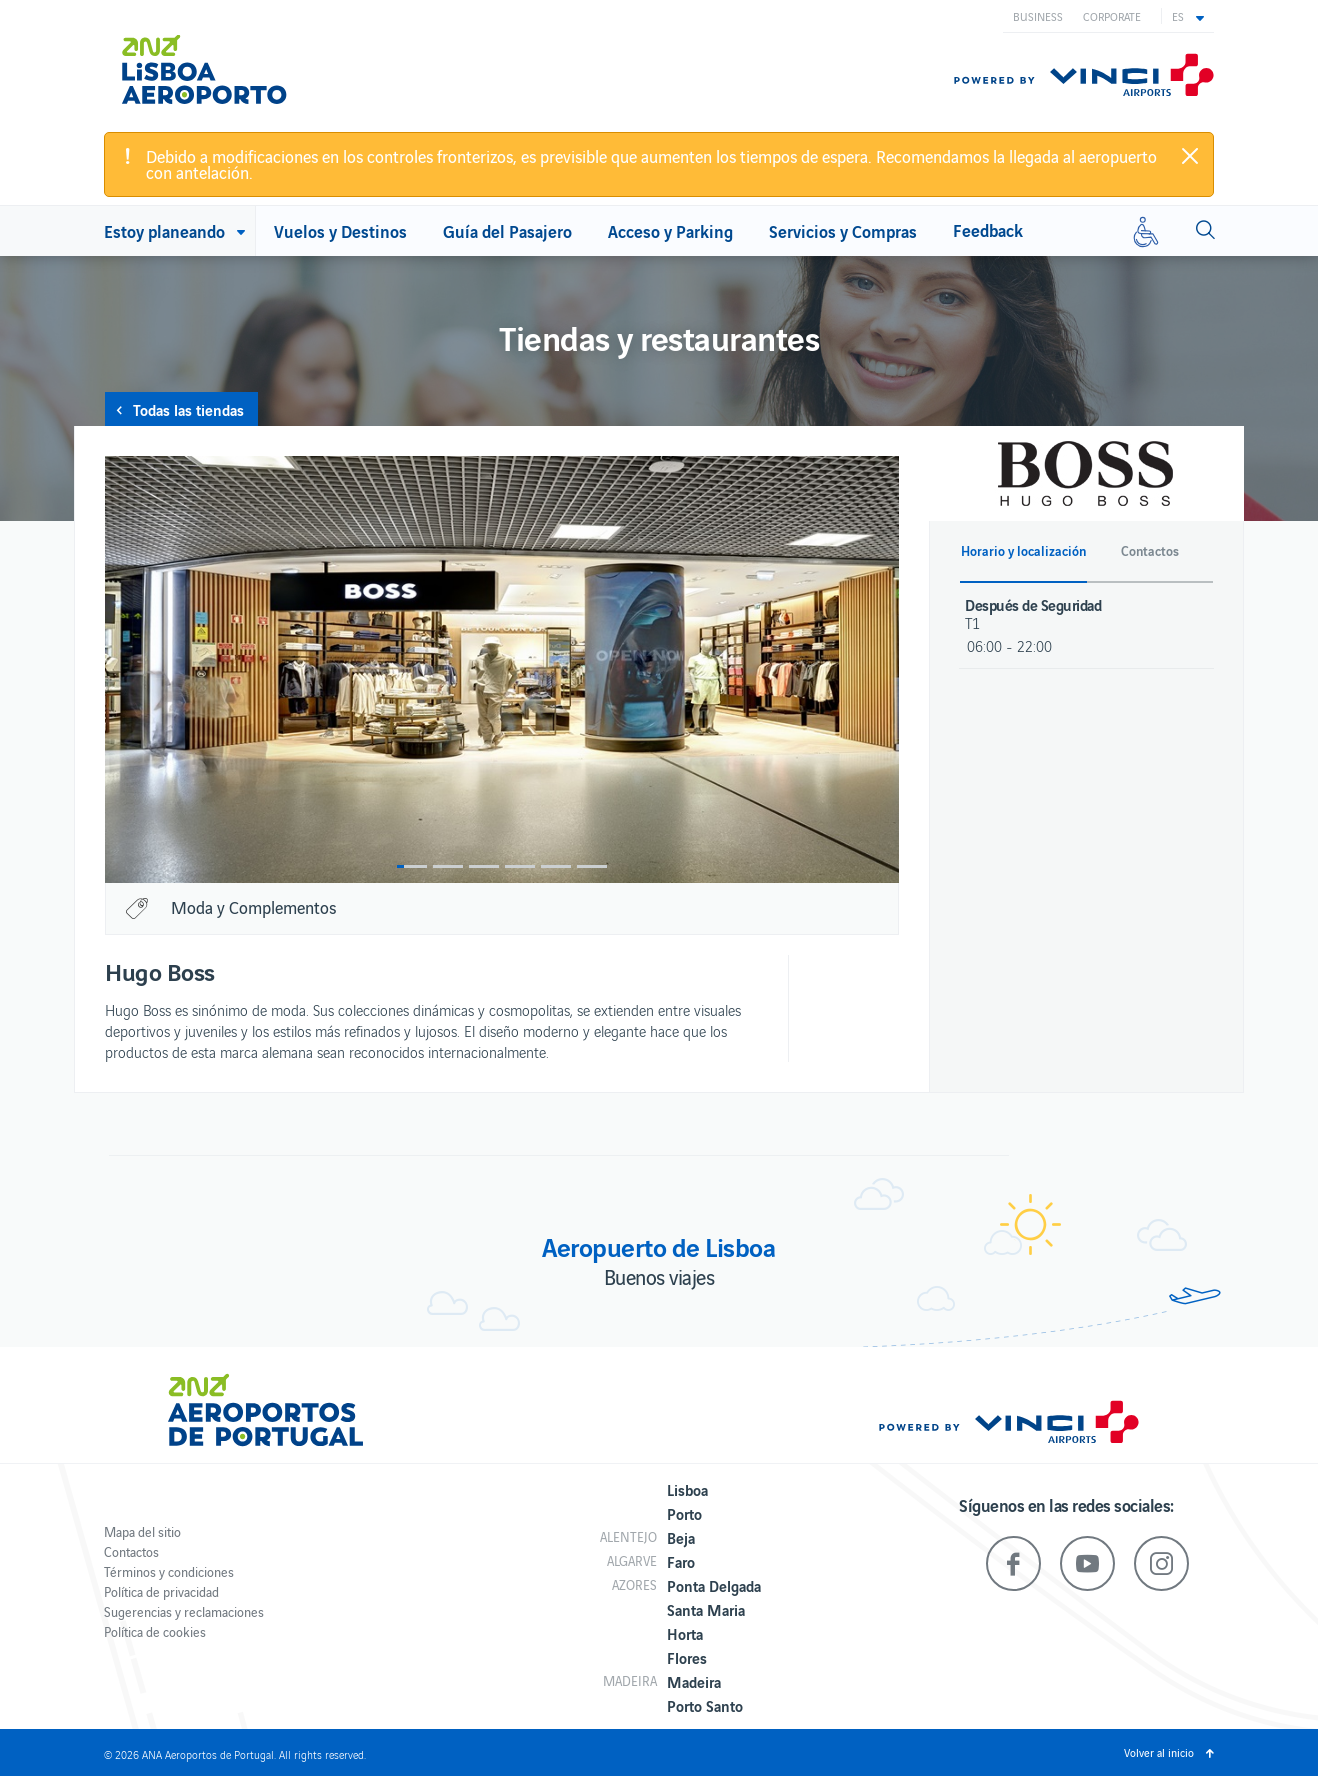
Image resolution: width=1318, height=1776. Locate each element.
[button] (1188, 16)
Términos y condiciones (169, 1571)
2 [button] (448, 866)
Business (1038, 16)
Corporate (1112, 16)
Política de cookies (155, 1631)
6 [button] (592, 866)
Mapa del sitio (142, 1531)
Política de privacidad (161, 1591)
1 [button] (412, 866)
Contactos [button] (1150, 551)
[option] (502, 669)
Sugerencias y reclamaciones (184, 1611)
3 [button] (484, 866)
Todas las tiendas (188, 409)
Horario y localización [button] (1023, 551)
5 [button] (556, 866)
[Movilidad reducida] (1146, 231)
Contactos (131, 1551)
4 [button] (520, 866)
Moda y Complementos (253, 907)
